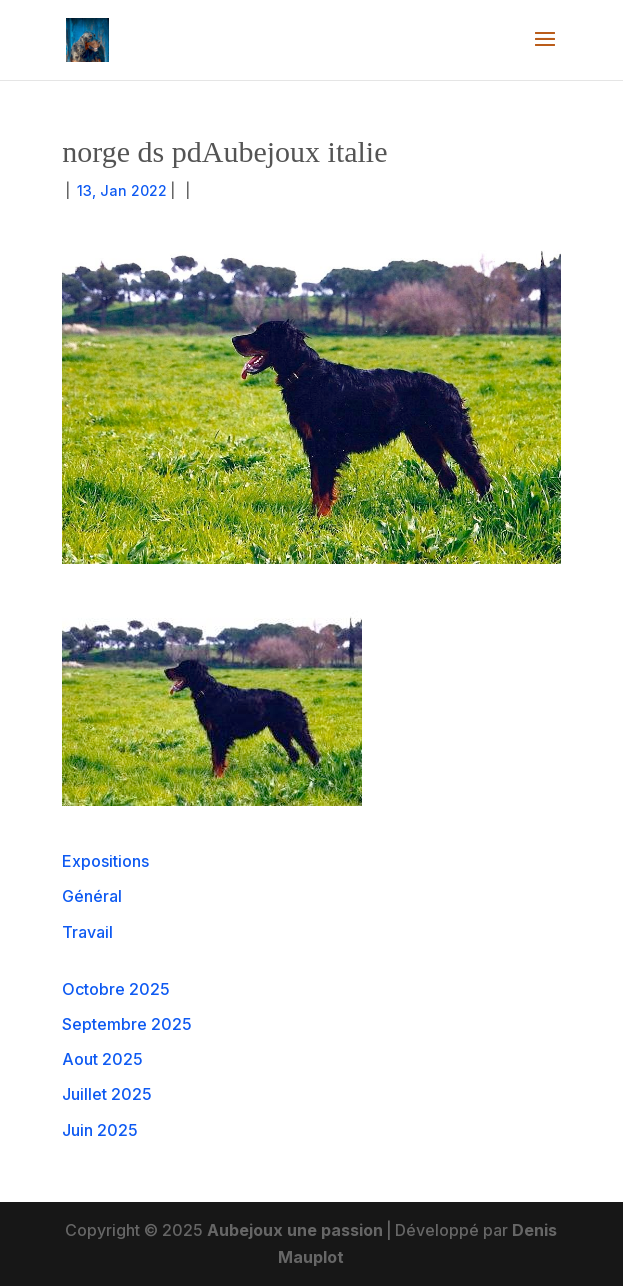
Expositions (105, 861)
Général (92, 896)
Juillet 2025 (107, 1094)
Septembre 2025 (127, 1024)
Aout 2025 (102, 1059)
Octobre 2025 (116, 989)
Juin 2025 (100, 1130)
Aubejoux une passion (295, 1230)
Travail (87, 932)
